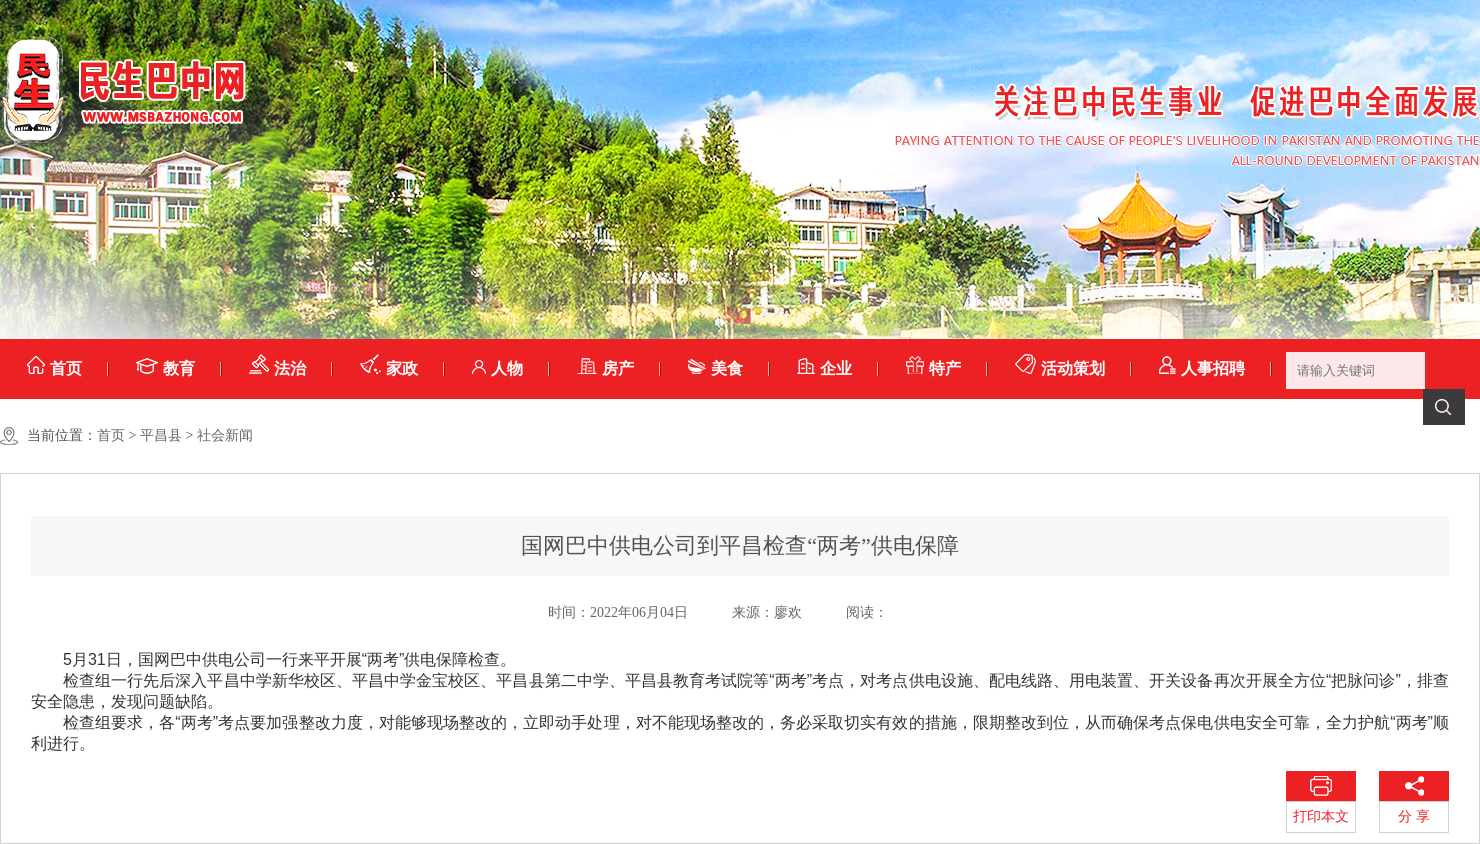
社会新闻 (225, 435)
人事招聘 (1202, 368)
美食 (715, 368)
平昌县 (161, 435)
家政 (389, 368)
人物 (497, 368)
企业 (824, 368)
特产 (933, 368)
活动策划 (1060, 368)
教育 (165, 368)
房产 (605, 368)
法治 (277, 368)
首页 (54, 368)
